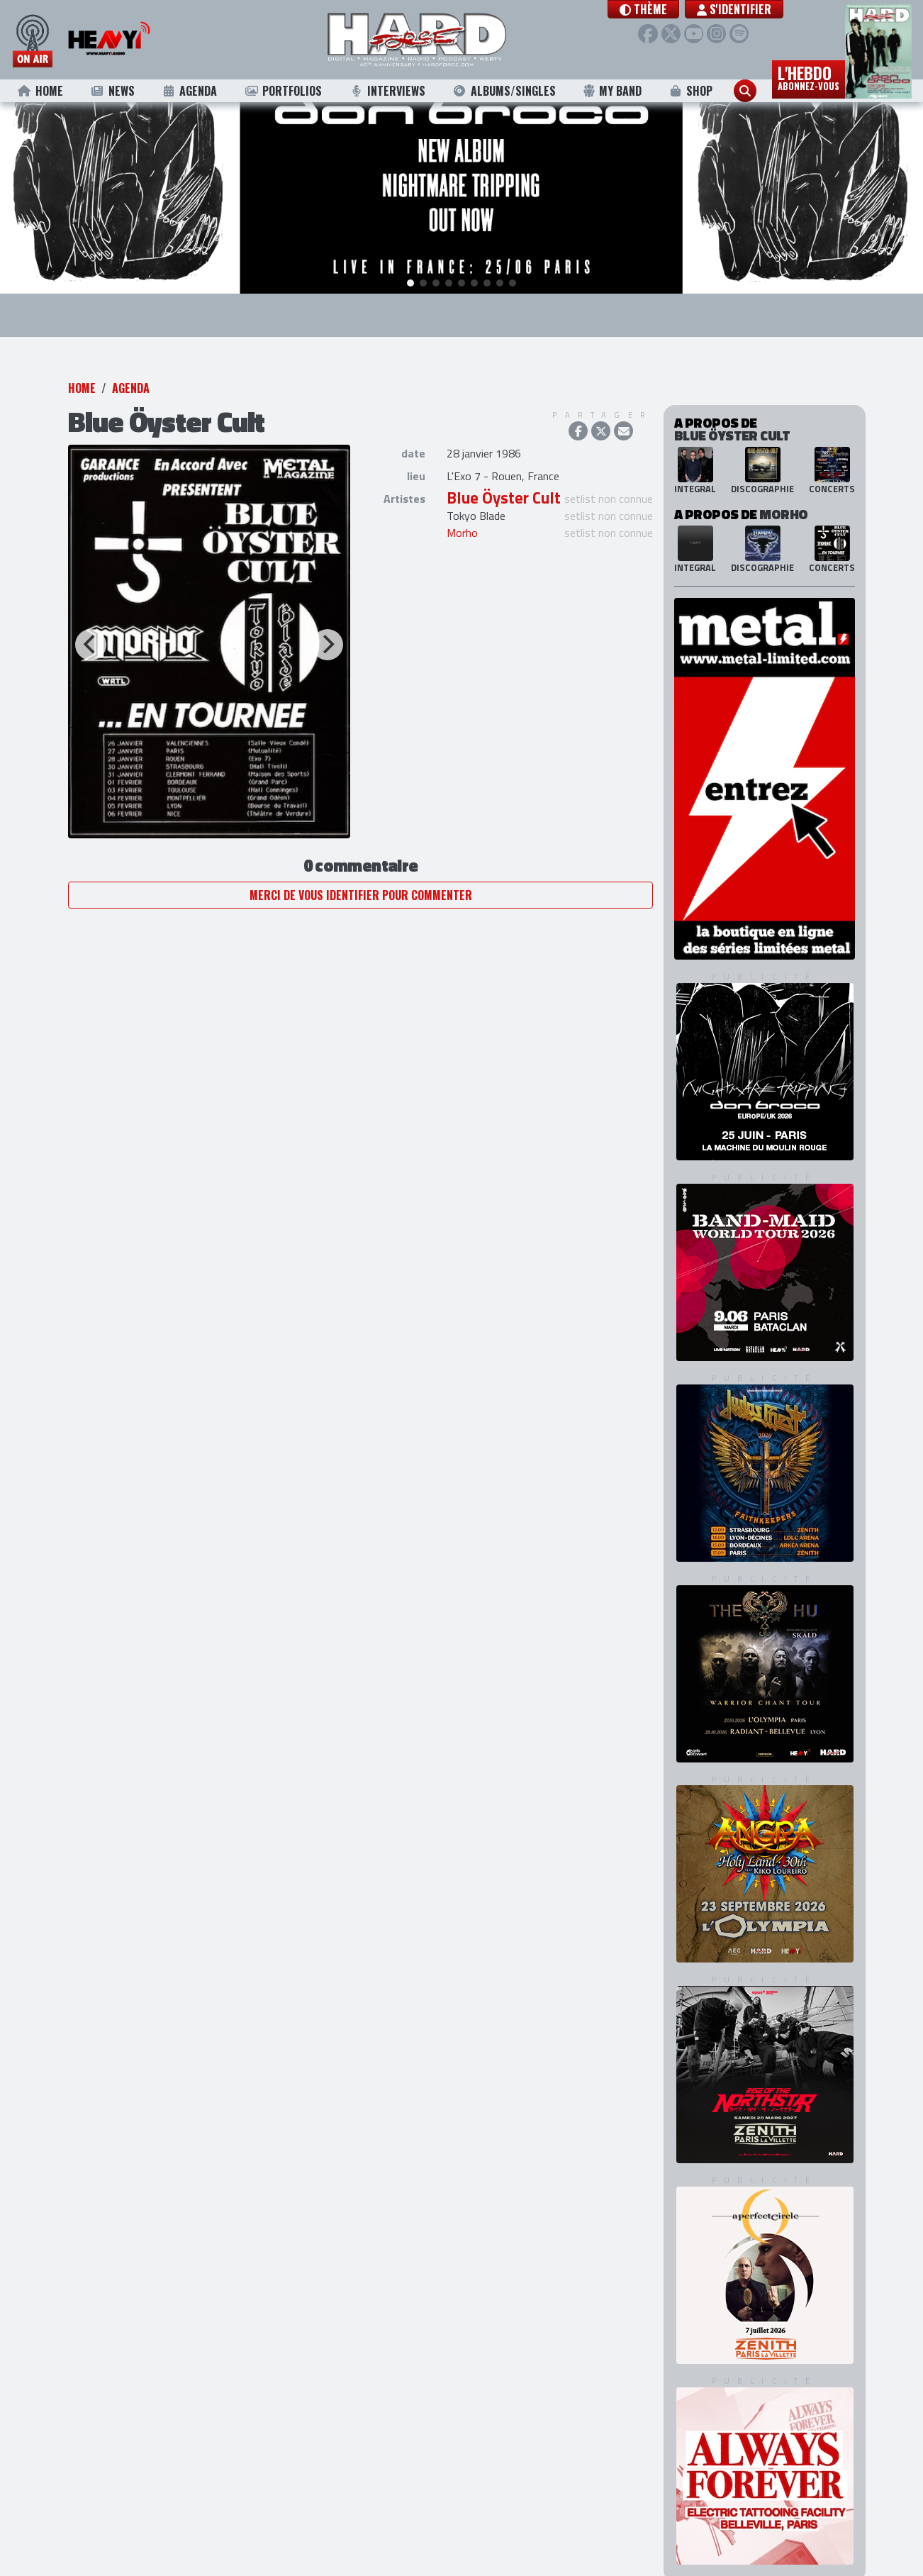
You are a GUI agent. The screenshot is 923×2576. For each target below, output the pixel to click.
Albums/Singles (504, 90)
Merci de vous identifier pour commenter (361, 872)
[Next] (327, 622)
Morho (462, 510)
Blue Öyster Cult (504, 476)
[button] (655, 9)
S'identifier (746, 9)
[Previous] (90, 622)
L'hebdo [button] (808, 76)
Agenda (190, 90)
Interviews (387, 90)
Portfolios (283, 90)
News (112, 90)
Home (40, 90)
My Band (612, 90)
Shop (691, 90)
